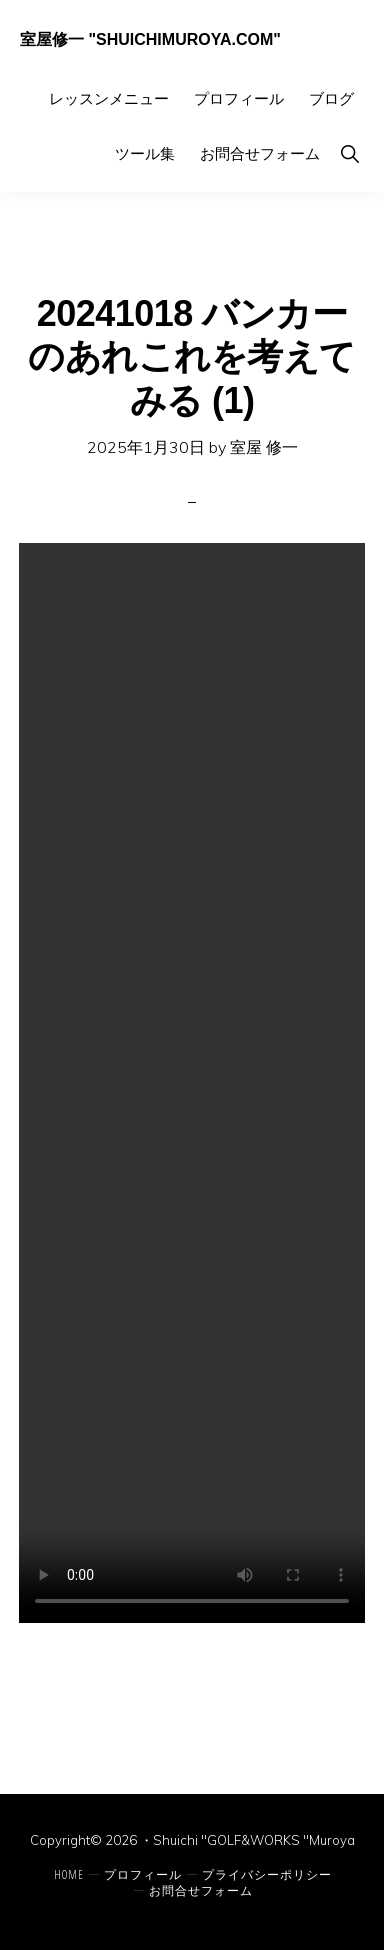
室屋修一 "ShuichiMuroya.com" (150, 39)
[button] (349, 153)
